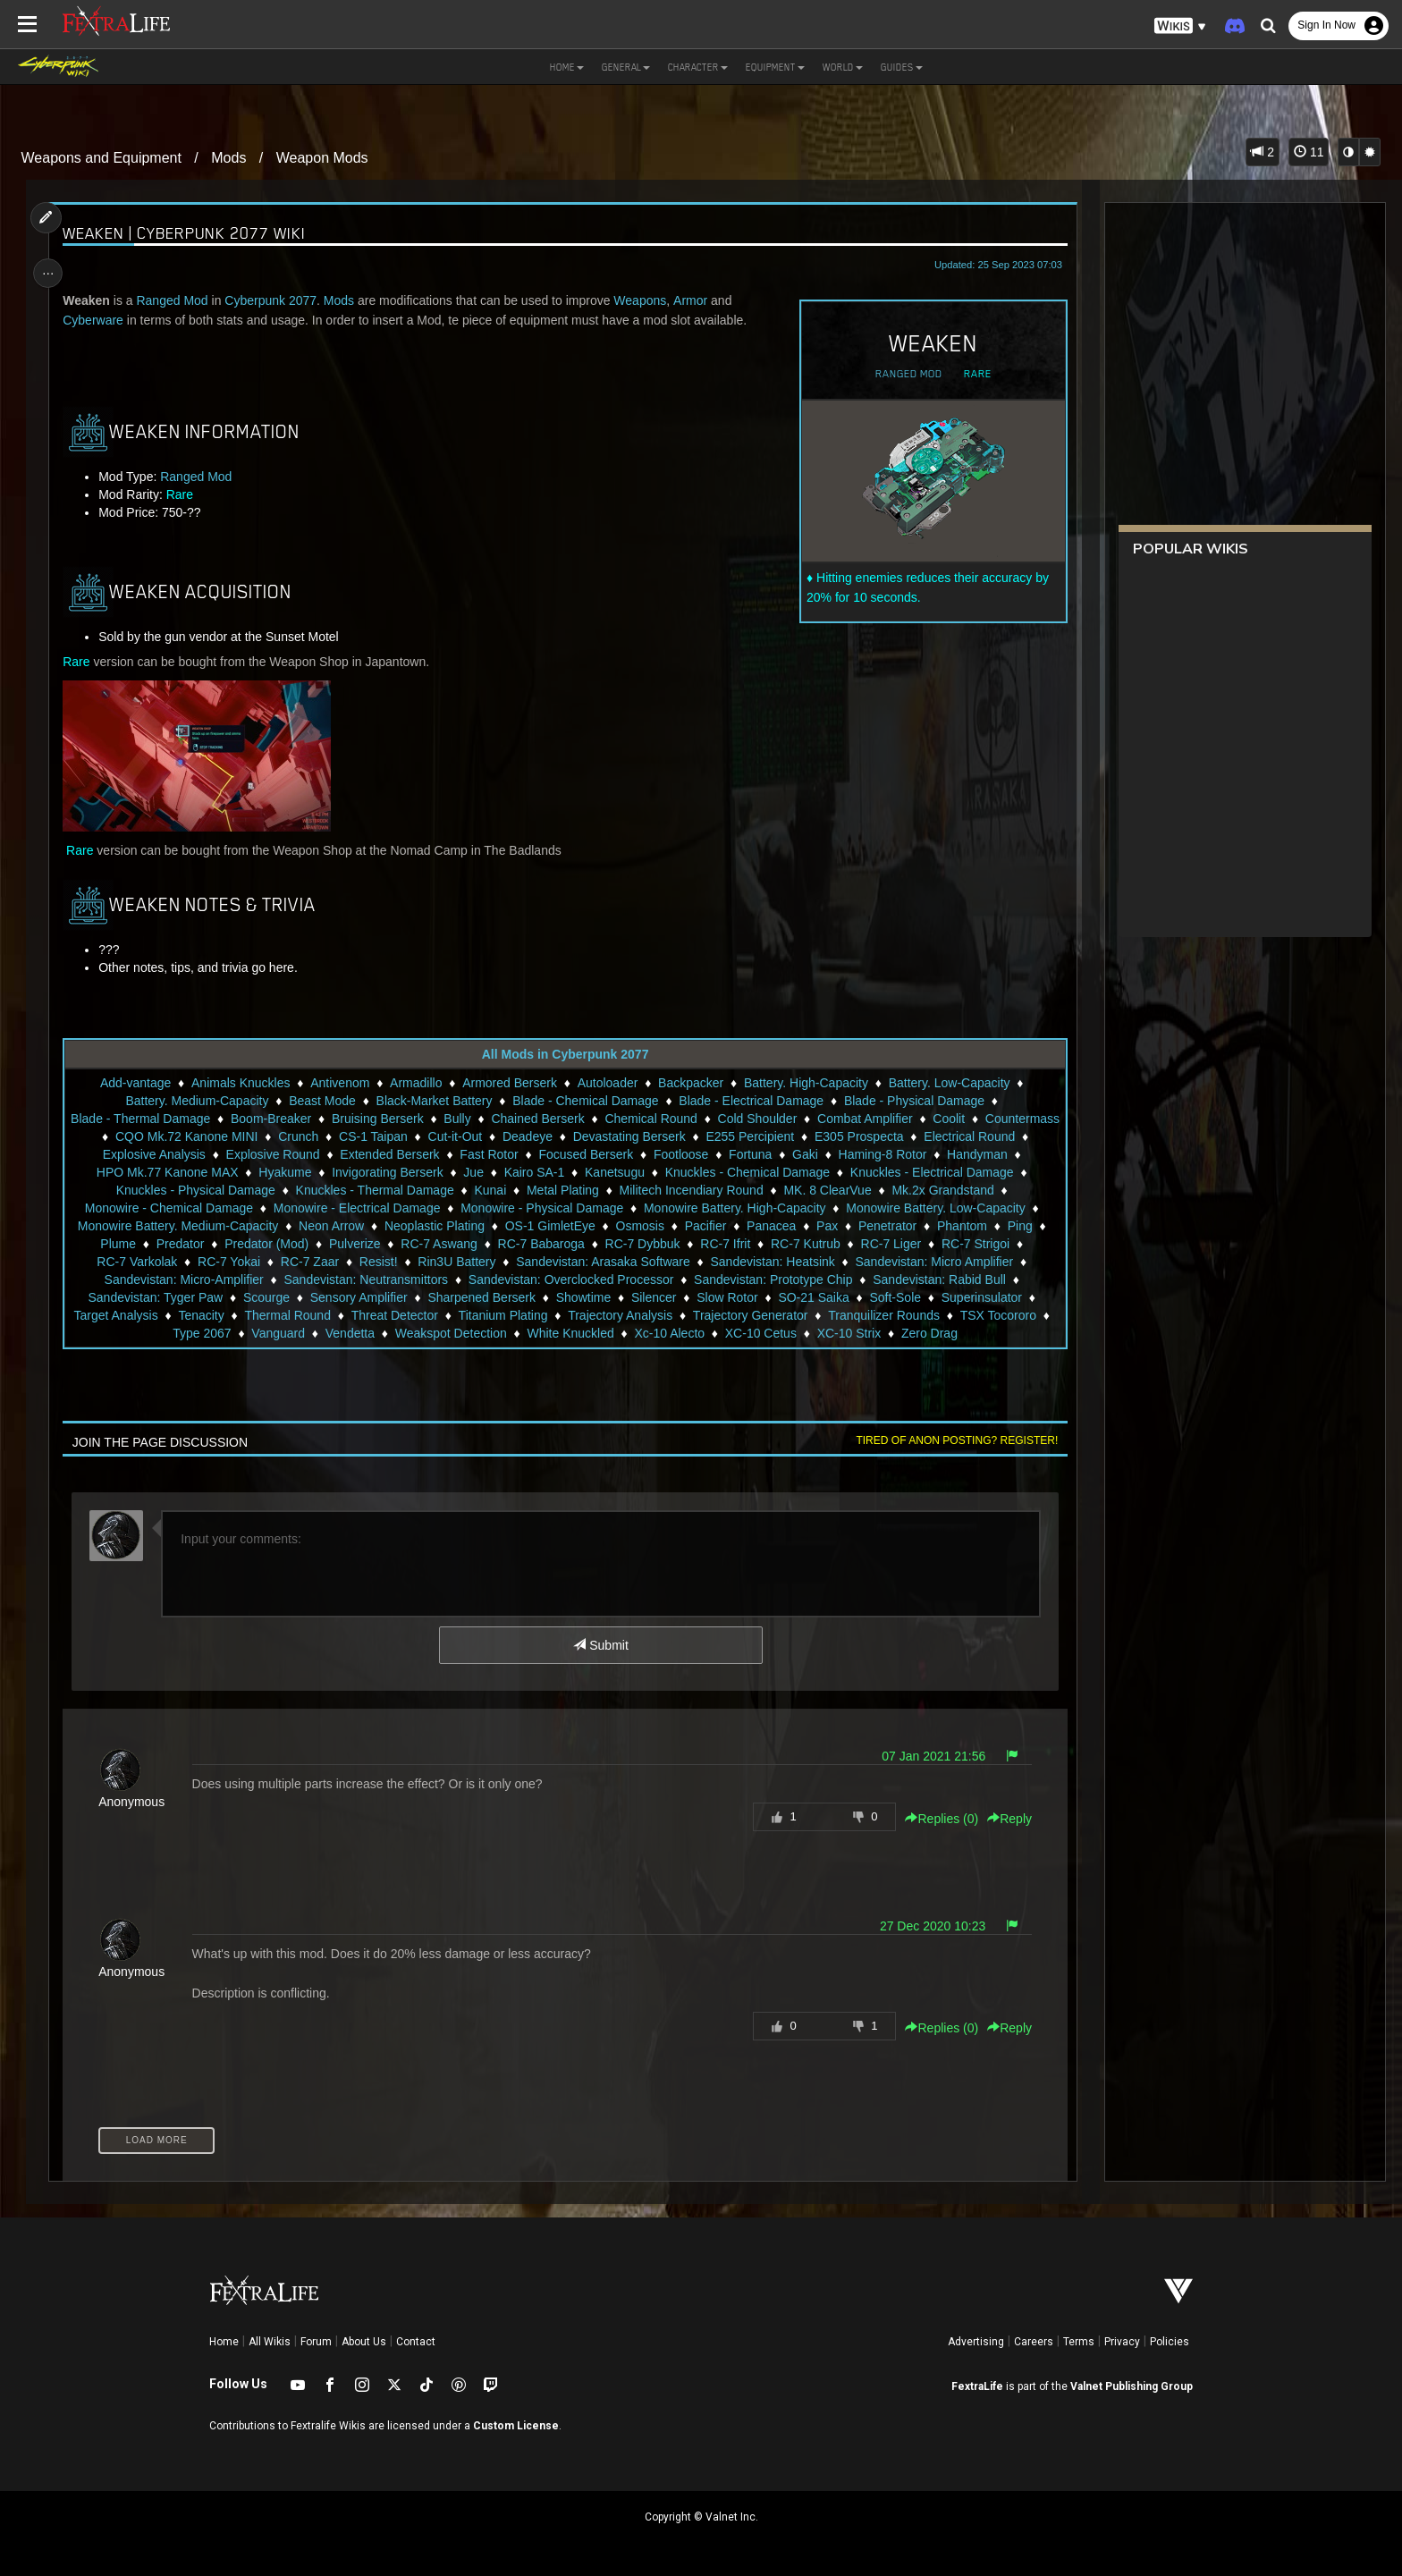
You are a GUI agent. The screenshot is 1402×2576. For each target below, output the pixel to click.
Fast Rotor (584, 1154)
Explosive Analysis (249, 1154)
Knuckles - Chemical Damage (879, 1172)
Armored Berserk (509, 1083)
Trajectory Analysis (820, 1315)
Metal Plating (716, 1190)
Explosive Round (368, 1154)
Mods (228, 158)
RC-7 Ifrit (907, 1244)
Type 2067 (344, 1333)
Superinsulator (213, 1315)
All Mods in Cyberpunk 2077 (564, 1054)
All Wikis (270, 2341)
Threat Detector (594, 1315)
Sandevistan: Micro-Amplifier (348, 1279)
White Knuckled (712, 1333)
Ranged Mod (903, 373)
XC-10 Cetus (902, 1333)
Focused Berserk (681, 1154)
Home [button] (567, 67)
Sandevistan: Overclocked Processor (737, 1279)
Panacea (967, 1226)
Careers (1033, 2341)
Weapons (644, 300)
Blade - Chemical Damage (585, 1101)
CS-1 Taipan (465, 1136)
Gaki (901, 1154)
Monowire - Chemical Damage (329, 1208)
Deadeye (620, 1136)
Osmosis (836, 1226)
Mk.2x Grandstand (173, 1208)
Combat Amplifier (902, 1118)
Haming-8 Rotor (977, 1154)
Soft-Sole (127, 1315)
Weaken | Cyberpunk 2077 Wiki (188, 233)
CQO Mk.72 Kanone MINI (278, 1136)
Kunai (643, 1190)
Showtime (745, 1297)
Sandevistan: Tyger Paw (317, 1297)
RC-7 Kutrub (987, 1244)
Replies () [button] (937, 1819)
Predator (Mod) (448, 1244)
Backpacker (689, 1083)
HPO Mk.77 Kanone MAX (299, 1172)
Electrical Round (132, 1154)
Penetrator (117, 1244)
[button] (1180, 26)
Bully (493, 1118)
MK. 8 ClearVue (980, 1190)
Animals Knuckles (240, 1083)
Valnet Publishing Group (1131, 2386)
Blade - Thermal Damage (177, 1118)
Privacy (1122, 2341)
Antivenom (339, 1083)
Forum (316, 2341)
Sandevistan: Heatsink (945, 1261)
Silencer (817, 1297)
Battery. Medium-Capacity (196, 1101)
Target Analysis (316, 1315)
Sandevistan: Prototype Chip (938, 1279)
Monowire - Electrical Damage (517, 1208)
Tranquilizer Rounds (142, 1333)
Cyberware (97, 320)
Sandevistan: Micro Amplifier (170, 1279)
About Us (364, 2341)
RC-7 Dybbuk (823, 1244)
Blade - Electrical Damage (751, 1101)
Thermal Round (487, 1315)
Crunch (391, 1136)
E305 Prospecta (951, 1136)
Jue (605, 1172)
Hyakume (417, 1172)
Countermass (150, 1136)
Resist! (552, 1261)
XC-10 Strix (991, 1333)
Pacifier (902, 1226)
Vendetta (491, 1333)
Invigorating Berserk (520, 1172)
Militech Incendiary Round (844, 1190)
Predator (362, 1244)
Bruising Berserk (414, 1118)
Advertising (976, 2341)
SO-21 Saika (976, 1297)
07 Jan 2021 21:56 (929, 1756)
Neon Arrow (528, 1226)
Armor (694, 300)
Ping (248, 1244)
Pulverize (536, 1244)
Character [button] (698, 67)
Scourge (429, 1297)
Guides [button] (902, 67)
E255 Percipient (842, 1136)
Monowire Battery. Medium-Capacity (375, 1226)
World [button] (843, 67)
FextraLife (977, 2386)
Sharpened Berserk (644, 1297)
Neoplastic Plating (631, 1226)
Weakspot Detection (592, 1333)
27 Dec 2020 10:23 (927, 1926)
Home (224, 2341)
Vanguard (420, 1333)
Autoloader (607, 1083)
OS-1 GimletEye (746, 1226)
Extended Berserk (485, 1154)
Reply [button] (1005, 1819)
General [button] (626, 67)
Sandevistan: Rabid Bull (164, 1297)
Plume (299, 1244)
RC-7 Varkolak (310, 1261)
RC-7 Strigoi (215, 1261)
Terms (1078, 2341)
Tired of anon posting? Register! (952, 1440)
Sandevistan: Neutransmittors (531, 1279)
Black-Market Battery (434, 1101)
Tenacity (401, 1315)
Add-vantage (134, 1083)
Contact (415, 2341)
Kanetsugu (746, 1172)
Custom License (516, 2426)
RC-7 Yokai (402, 1261)
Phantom (191, 1244)
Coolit (985, 1118)
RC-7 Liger (131, 1261)
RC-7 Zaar (483, 1261)
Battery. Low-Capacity (948, 1083)
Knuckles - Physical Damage (347, 1190)
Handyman (178, 1172)
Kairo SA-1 (666, 1172)
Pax (1024, 1226)
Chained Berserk (574, 1118)
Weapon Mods (322, 158)
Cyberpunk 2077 (275, 300)
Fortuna (845, 1154)
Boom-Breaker (307, 1118)
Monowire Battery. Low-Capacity (163, 1226)
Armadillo (415, 1083)
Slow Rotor (889, 1297)
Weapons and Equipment (101, 158)
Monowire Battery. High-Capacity (895, 1208)
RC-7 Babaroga (722, 1244)
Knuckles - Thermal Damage (527, 1190)
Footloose (776, 1154)
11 (1308, 152)
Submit (600, 1645)
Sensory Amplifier (521, 1297)
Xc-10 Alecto (811, 1333)
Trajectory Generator (951, 1315)
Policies (1169, 2341)
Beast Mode (322, 1101)
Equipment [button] (775, 67)
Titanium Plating (702, 1315)
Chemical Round (687, 1118)
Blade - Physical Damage (913, 1101)
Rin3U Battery (630, 1261)
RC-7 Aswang (620, 1244)
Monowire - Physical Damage (702, 1208)
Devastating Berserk (721, 1136)
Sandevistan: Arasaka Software (776, 1261)
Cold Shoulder (794, 1118)
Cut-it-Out (547, 1136)
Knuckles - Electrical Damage (167, 1190)
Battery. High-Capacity (805, 1083)
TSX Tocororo (256, 1333)
